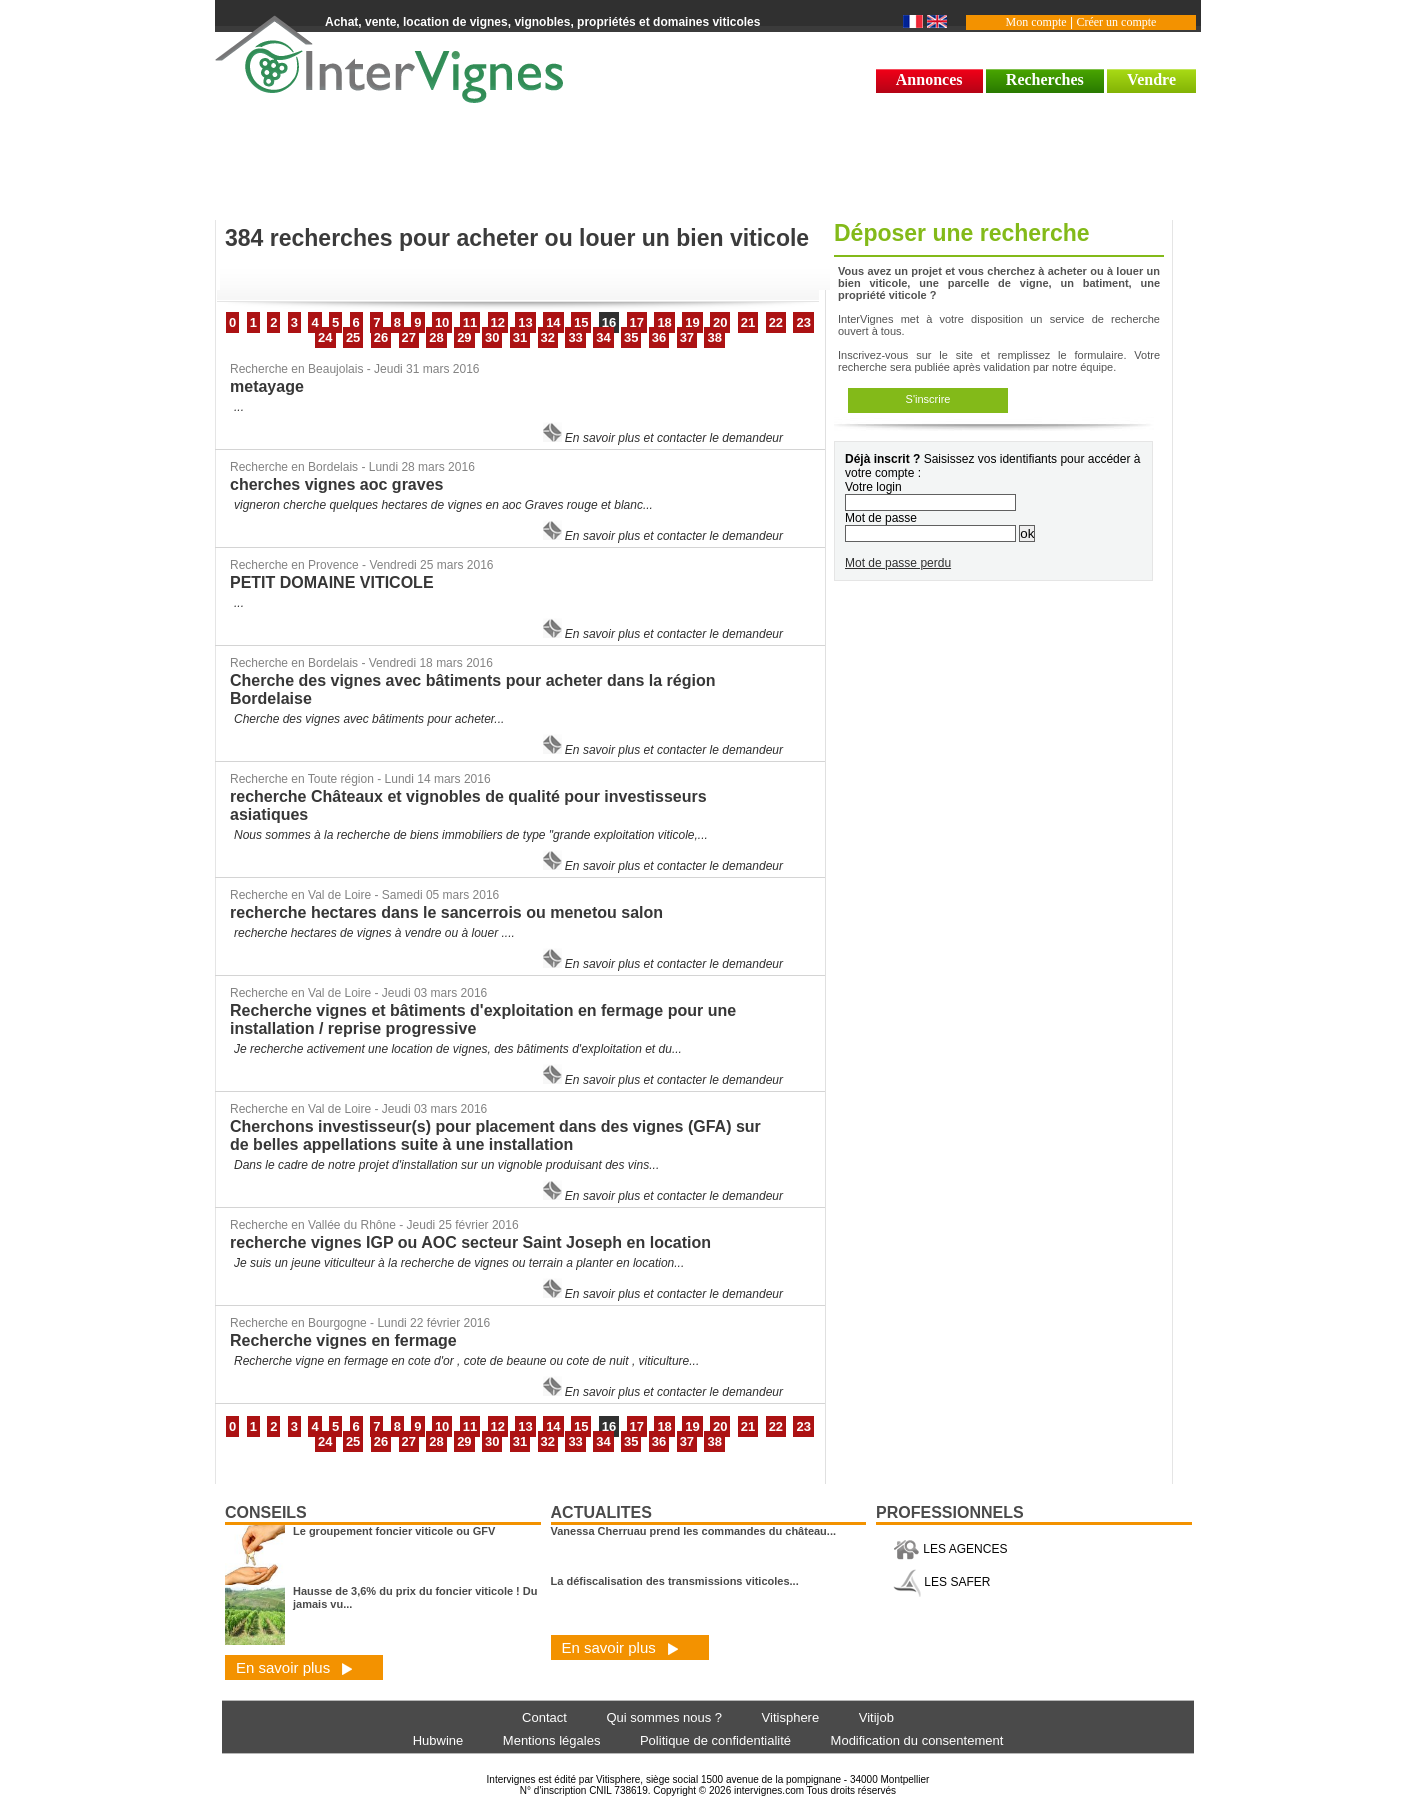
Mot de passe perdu (898, 563)
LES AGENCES (950, 1549)
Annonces (929, 79)
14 (553, 322)
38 (714, 337)
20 (720, 322)
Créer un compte (1116, 22)
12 (498, 322)
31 (520, 337)
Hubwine (438, 1740)
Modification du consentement (917, 1740)
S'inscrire (928, 399)
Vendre (1151, 79)
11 (470, 322)
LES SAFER (941, 1582)
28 (436, 337)
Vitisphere (791, 1717)
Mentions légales (552, 1740)
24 (325, 337)
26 (381, 337)
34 (603, 337)
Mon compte (1036, 22)
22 (776, 322)
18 (664, 322)
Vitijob (876, 1717)
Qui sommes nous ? (664, 1717)
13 (525, 322)
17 (637, 322)
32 (548, 337)
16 (609, 322)
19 (692, 322)
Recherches (1045, 79)
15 (581, 322)
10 (442, 322)
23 (803, 322)
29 (464, 337)
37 (687, 337)
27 (409, 337)
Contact (544, 1717)
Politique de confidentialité (715, 1740)
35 (631, 337)
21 (748, 322)
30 (492, 337)
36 (659, 337)
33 (575, 337)
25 (353, 337)
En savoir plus (294, 1667)
